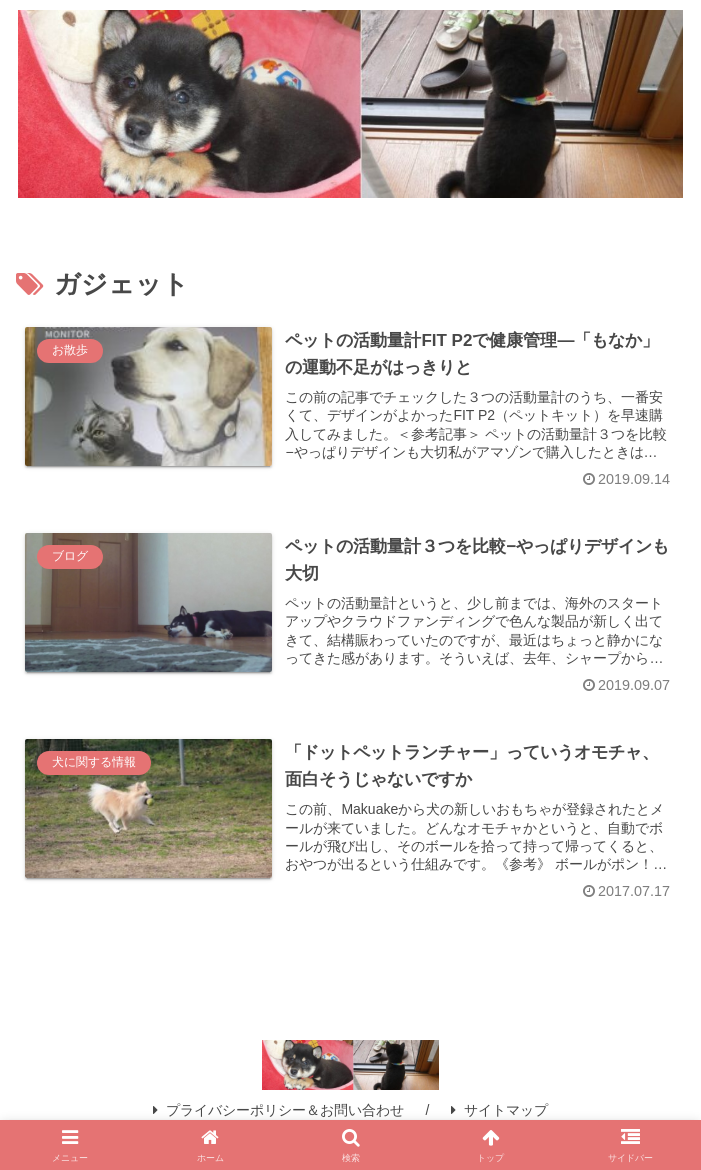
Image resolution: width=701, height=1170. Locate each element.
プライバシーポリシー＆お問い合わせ (278, 1110)
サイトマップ (499, 1110)
